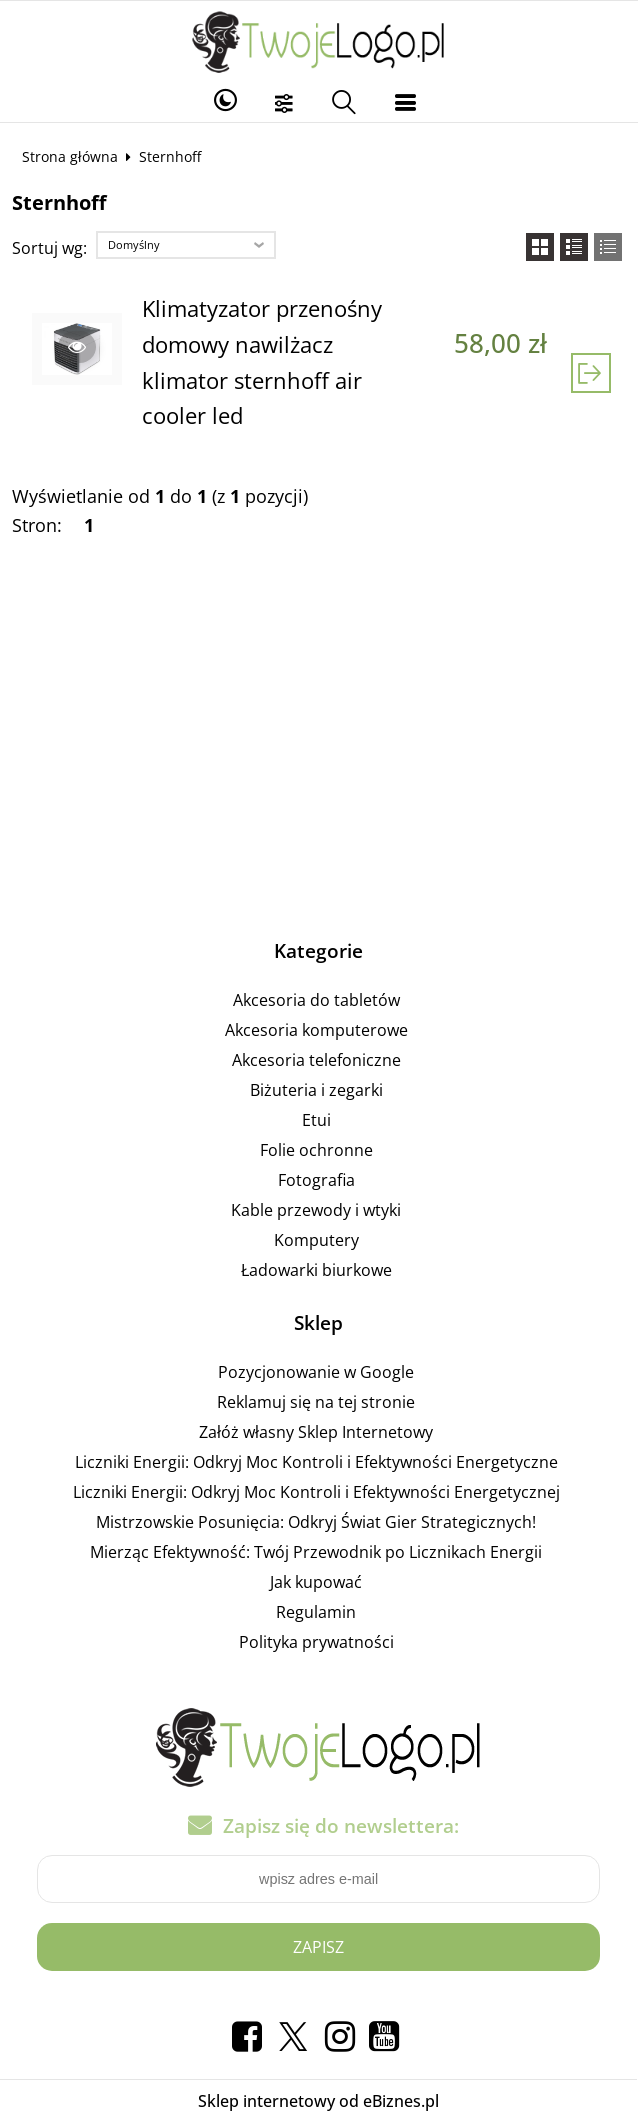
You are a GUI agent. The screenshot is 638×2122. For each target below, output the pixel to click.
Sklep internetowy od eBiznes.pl (318, 2101)
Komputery (316, 1240)
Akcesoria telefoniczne (316, 1060)
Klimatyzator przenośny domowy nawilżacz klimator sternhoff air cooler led (262, 362)
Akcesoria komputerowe (316, 1030)
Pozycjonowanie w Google (316, 1372)
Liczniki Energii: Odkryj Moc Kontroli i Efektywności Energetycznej (316, 1492)
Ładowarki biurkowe (316, 1270)
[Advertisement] (318, 747)
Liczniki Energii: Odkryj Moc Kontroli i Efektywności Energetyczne (316, 1462)
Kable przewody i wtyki (316, 1210)
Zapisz (318, 1947)
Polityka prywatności (316, 1642)
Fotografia (316, 1180)
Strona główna (70, 156)
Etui (316, 1120)
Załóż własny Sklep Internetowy (316, 1432)
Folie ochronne (316, 1150)
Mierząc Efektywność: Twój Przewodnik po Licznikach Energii (316, 1552)
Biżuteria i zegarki (316, 1090)
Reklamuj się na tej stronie (316, 1402)
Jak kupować (316, 1582)
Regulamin (316, 1612)
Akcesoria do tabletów (316, 1000)
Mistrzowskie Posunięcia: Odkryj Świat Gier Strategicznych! (316, 1522)
